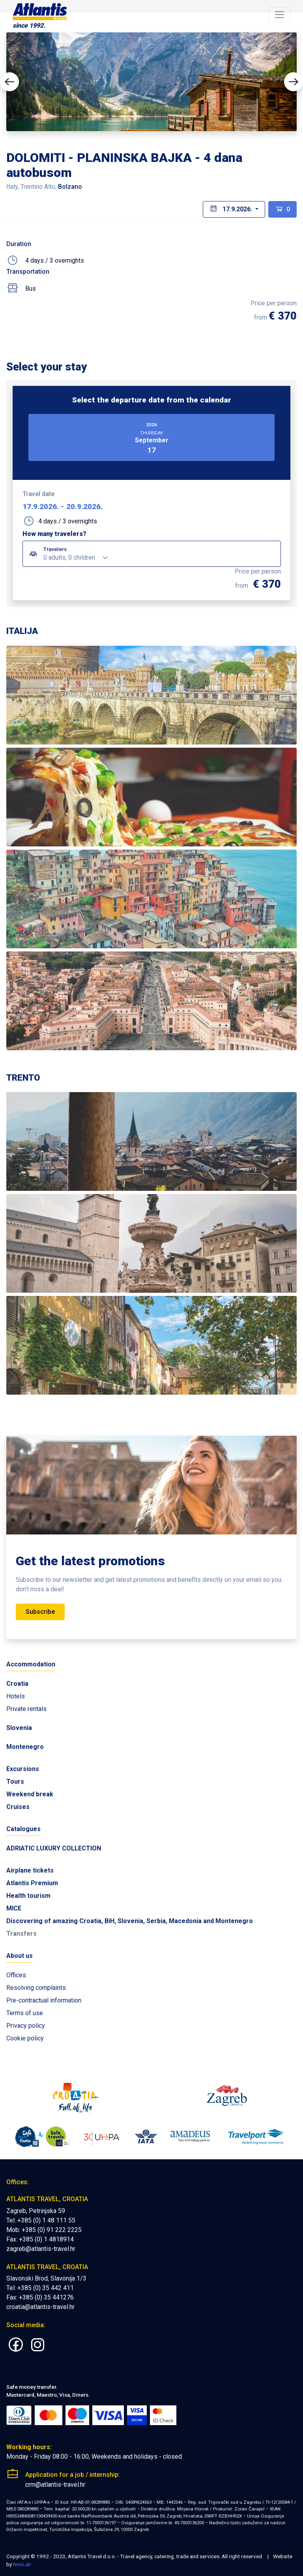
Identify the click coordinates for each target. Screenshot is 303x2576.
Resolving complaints (36, 1987)
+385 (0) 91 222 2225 (52, 2230)
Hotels (15, 1696)
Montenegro (25, 1747)
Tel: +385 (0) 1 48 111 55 (40, 2220)
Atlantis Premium (32, 1883)
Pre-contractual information (43, 2000)
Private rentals (26, 1709)
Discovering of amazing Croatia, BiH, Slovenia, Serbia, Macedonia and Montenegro (129, 1921)
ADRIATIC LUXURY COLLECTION (53, 1848)
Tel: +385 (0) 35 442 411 (40, 2288)
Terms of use (24, 2013)
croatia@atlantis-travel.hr (40, 2307)
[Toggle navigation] (279, 15)
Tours (15, 1781)
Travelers (55, 549)
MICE (13, 1908)
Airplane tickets (30, 1870)
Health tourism (28, 1895)
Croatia (17, 1683)
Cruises (18, 1807)
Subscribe (40, 1611)
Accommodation (30, 1664)
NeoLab (22, 2564)
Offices (16, 1975)
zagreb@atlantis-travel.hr (40, 2249)
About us (19, 1955)
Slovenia (19, 1728)
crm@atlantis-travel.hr (55, 2484)
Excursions (22, 1769)
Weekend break (29, 1794)
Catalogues (23, 1829)
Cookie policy (25, 2038)
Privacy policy (25, 2025)
